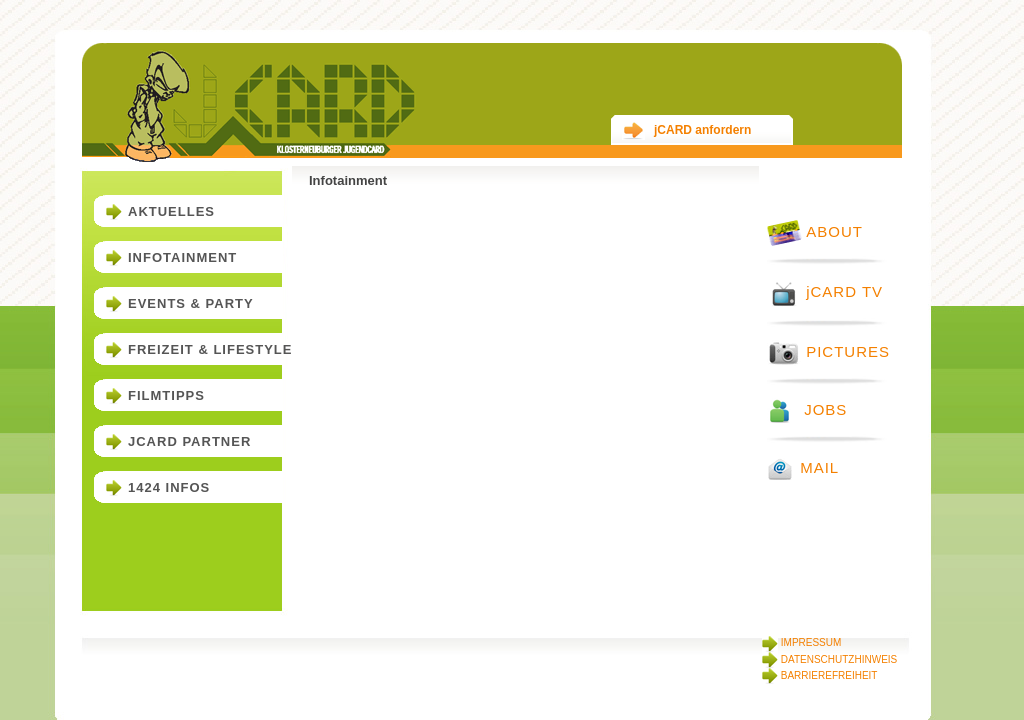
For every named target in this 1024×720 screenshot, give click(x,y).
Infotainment (182, 257)
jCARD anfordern (686, 130)
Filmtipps (166, 395)
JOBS (807, 409)
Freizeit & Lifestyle (210, 349)
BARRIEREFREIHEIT (819, 675)
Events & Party (191, 303)
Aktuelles (171, 211)
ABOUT (815, 231)
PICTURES (828, 351)
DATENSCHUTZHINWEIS (829, 659)
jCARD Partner (189, 441)
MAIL (803, 467)
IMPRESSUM (801, 642)
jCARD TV (825, 291)
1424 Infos (169, 487)
